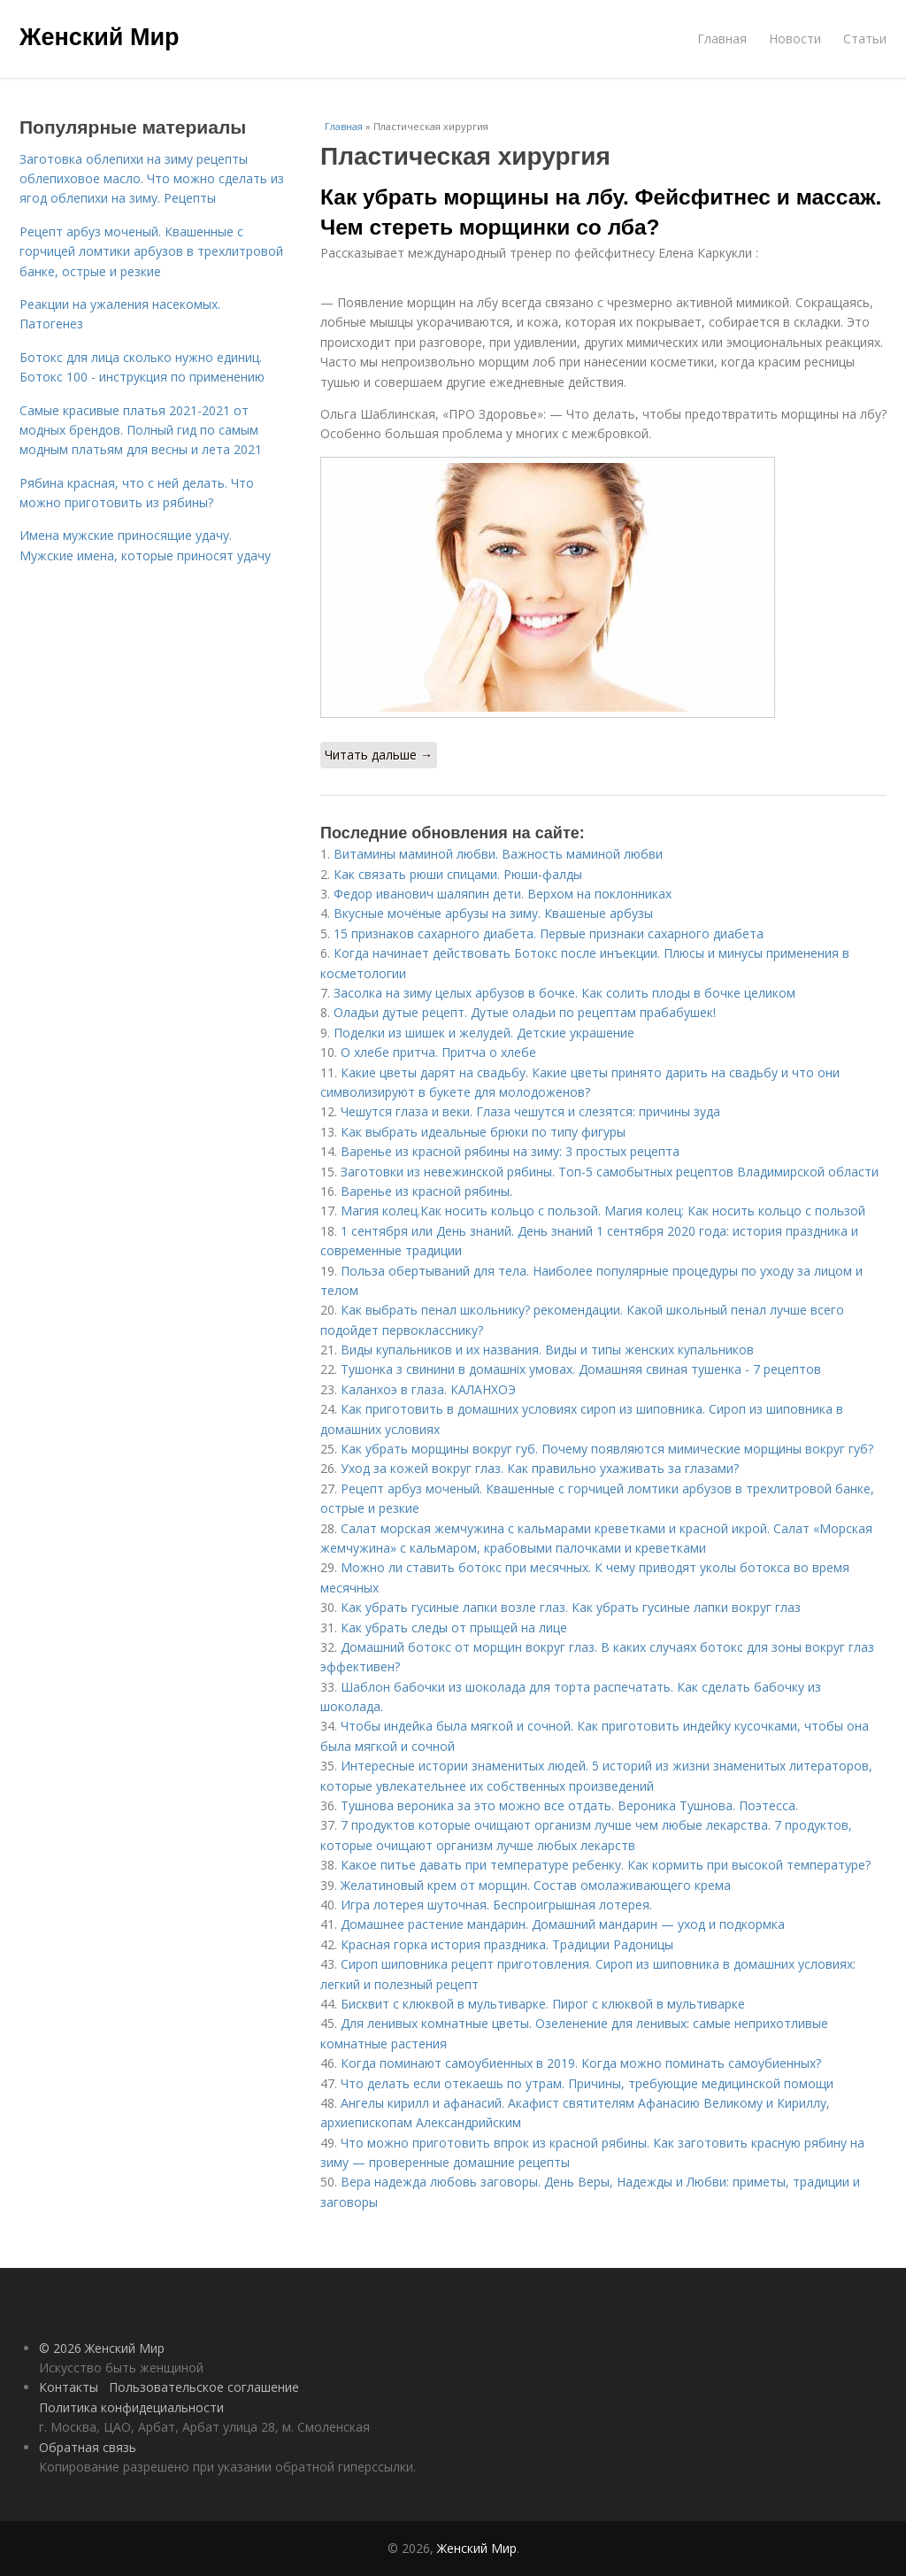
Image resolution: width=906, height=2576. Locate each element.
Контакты (68, 2387)
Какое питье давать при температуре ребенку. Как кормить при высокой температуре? (606, 1864)
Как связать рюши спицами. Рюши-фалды (458, 874)
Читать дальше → (379, 754)
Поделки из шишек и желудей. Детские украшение (484, 1032)
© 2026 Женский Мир (102, 2348)
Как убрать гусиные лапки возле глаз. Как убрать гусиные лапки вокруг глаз (571, 1607)
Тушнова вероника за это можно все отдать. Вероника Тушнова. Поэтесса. (569, 1805)
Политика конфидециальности (131, 2407)
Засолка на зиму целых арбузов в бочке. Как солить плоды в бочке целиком (564, 992)
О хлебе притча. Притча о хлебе (438, 1052)
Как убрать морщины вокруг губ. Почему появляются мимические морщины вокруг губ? (607, 1448)
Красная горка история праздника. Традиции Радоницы (507, 1944)
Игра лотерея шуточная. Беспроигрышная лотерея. (496, 1904)
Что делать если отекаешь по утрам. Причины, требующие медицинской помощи (587, 2083)
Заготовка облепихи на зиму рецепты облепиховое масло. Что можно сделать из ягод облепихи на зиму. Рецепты (151, 178)
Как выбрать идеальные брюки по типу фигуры (483, 1131)
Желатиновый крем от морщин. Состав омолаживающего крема (536, 1885)
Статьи (865, 38)
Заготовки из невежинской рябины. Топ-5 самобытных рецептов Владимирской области (610, 1171)
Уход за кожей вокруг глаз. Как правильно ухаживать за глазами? (540, 1468)
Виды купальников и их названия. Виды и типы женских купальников (547, 1349)
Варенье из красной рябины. (430, 1191)
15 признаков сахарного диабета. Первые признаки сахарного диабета (549, 933)
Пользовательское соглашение (204, 2387)
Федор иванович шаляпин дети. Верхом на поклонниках (503, 893)
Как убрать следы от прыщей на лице (454, 1627)
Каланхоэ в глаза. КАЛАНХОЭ (428, 1389)
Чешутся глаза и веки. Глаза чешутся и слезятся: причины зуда (530, 1111)
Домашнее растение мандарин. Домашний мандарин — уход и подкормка (563, 1924)
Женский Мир (99, 37)
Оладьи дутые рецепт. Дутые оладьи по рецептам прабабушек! (525, 1012)
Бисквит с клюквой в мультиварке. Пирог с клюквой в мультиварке (543, 2003)
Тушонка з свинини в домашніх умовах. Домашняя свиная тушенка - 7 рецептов (581, 1369)
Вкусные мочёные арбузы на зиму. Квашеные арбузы (493, 913)
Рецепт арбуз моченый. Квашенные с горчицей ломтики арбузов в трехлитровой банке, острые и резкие (151, 251)
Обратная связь (87, 2447)
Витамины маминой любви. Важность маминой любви (498, 853)
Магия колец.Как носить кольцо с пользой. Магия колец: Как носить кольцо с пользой (603, 1210)
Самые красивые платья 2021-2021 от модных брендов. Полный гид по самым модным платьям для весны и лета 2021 (140, 430)
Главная (722, 38)
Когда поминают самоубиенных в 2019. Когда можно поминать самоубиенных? (581, 2063)
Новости (795, 38)
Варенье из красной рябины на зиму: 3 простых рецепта (510, 1151)
